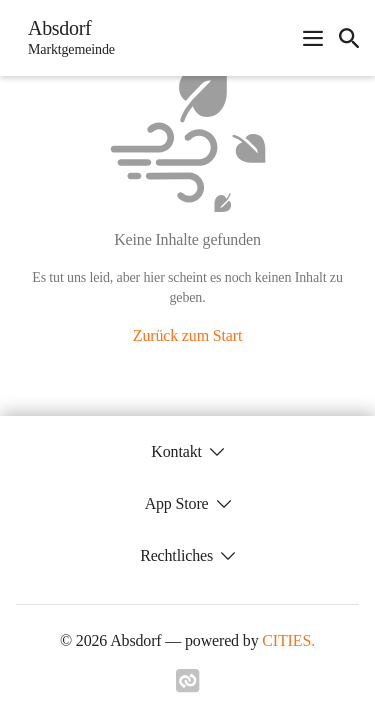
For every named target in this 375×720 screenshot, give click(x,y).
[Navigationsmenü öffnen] (313, 38)
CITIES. (288, 640)
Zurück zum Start (187, 335)
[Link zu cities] (188, 687)
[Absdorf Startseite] (65, 38)
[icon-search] (349, 38)
